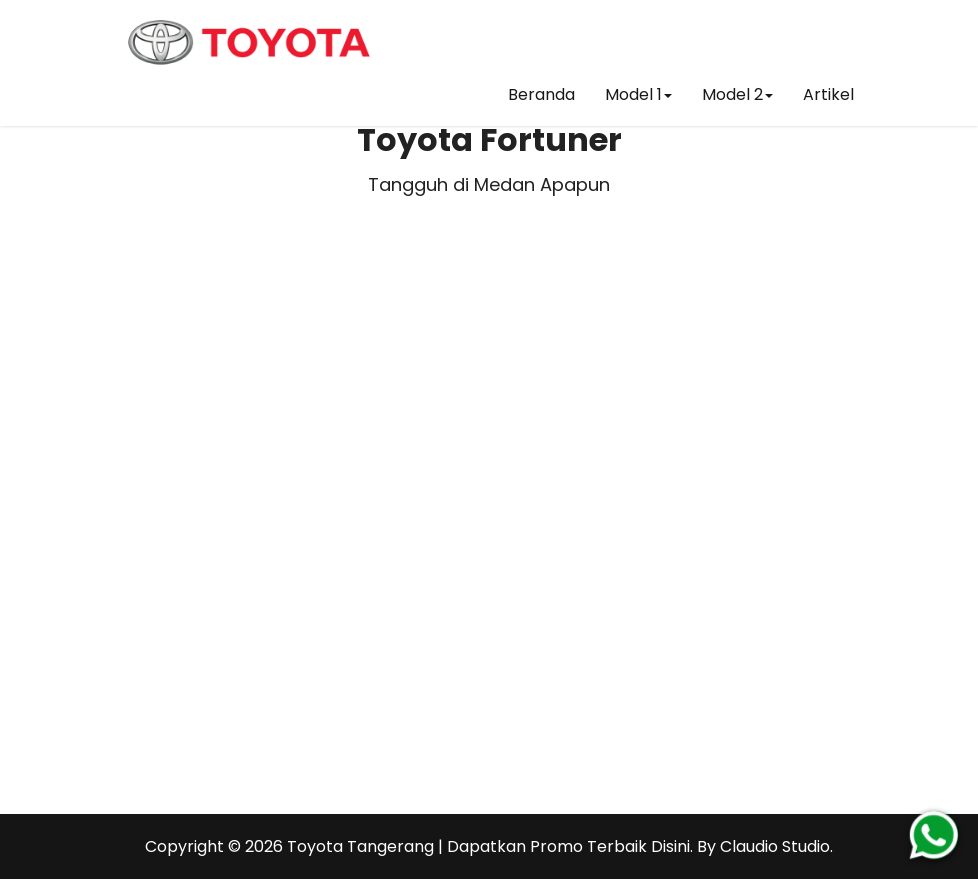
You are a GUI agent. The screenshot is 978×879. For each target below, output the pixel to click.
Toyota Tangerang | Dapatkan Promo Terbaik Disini (488, 846)
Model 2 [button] (737, 94)
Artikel (828, 94)
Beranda (541, 94)
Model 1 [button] (638, 94)
